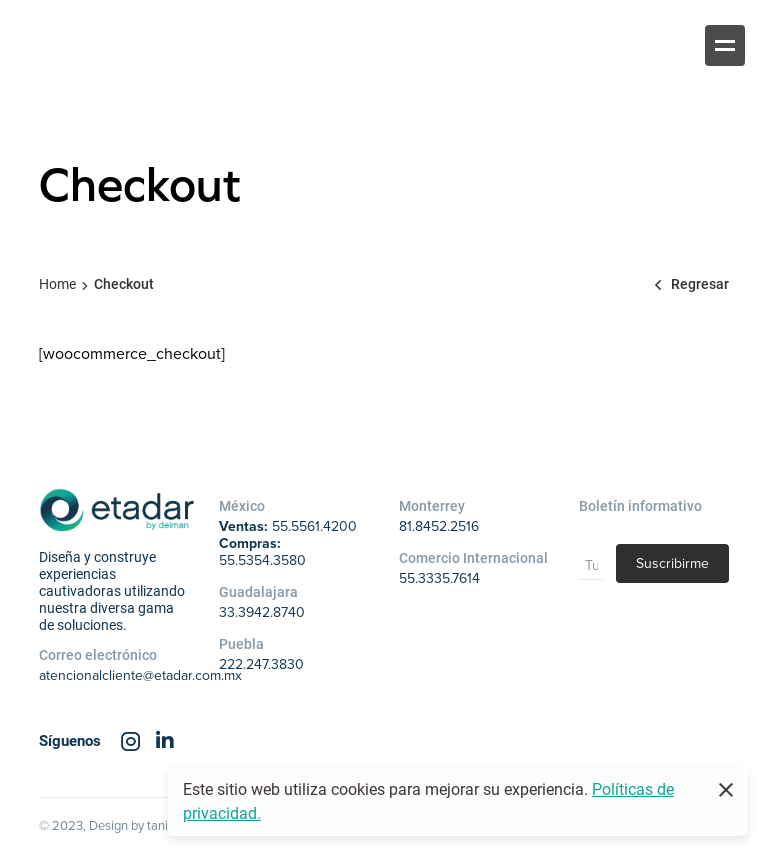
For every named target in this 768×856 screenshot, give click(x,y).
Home (57, 283)
